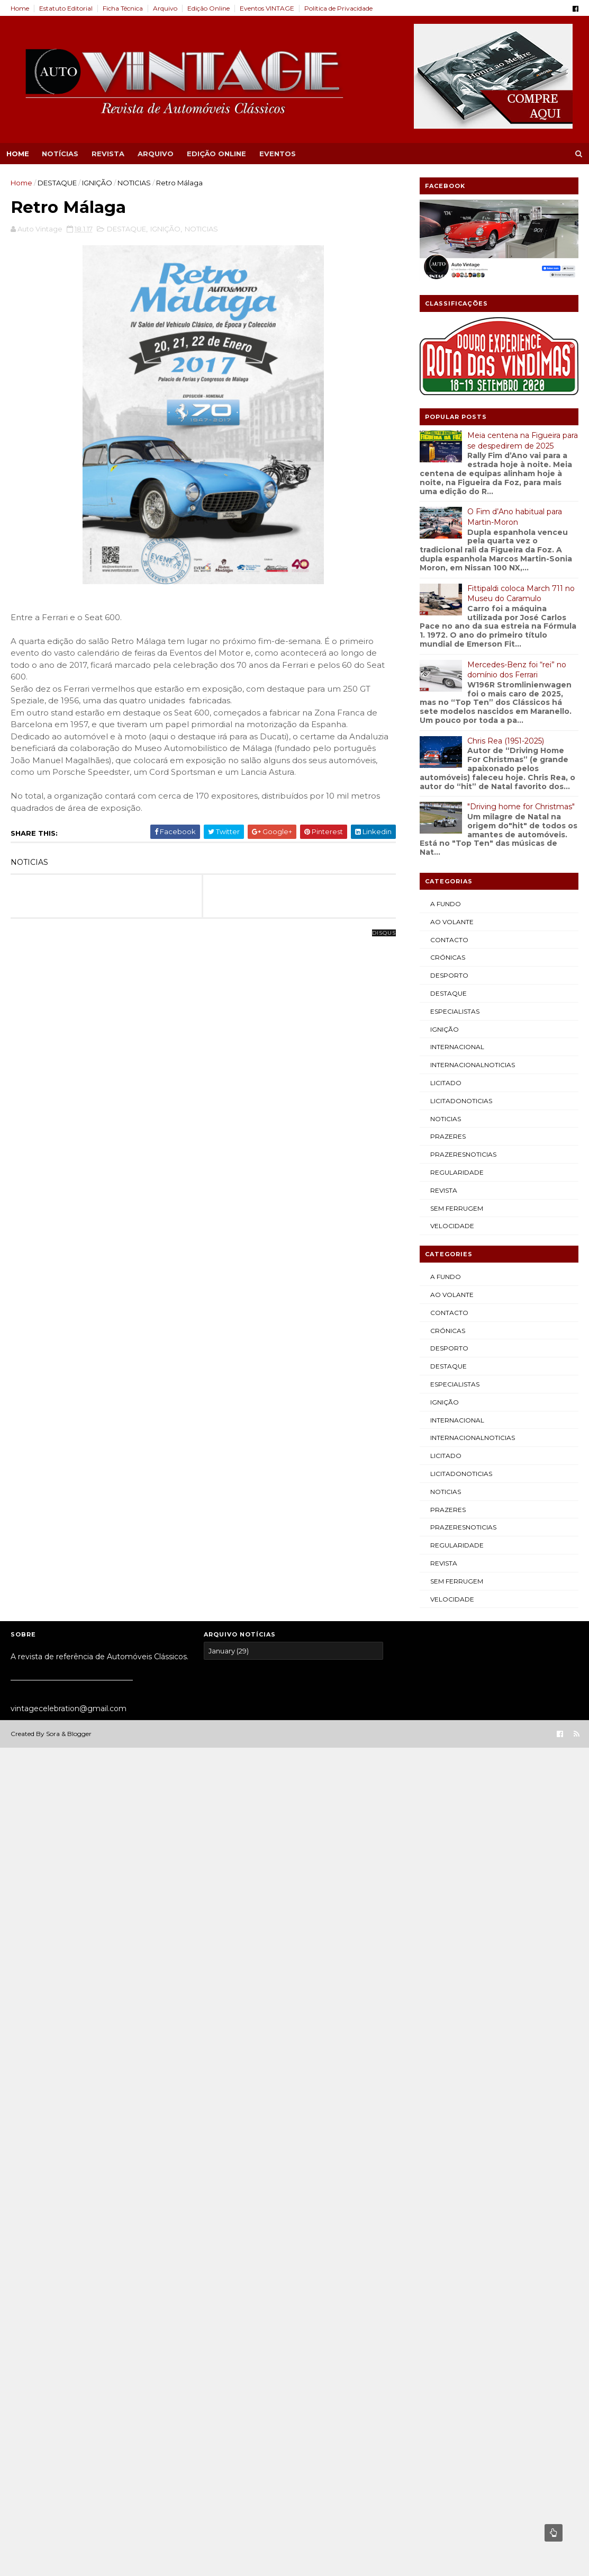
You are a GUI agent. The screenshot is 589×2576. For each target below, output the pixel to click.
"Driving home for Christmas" (521, 806)
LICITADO (445, 1083)
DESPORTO (449, 975)
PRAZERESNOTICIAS (463, 1154)
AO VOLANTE (452, 922)
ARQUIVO (156, 153)
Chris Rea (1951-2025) (505, 741)
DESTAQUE (57, 182)
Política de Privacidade (338, 8)
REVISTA (108, 153)
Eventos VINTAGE (267, 8)
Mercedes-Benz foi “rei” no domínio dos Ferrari (516, 670)
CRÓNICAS (447, 957)
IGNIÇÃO (97, 182)
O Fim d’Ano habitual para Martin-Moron (514, 517)
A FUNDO (445, 904)
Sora (53, 1734)
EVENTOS (277, 153)
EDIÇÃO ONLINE (216, 153)
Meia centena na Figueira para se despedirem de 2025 (522, 441)
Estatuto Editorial (66, 8)
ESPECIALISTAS (454, 1011)
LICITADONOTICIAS (461, 1101)
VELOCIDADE (452, 1226)
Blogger (79, 1734)
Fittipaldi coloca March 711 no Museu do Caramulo (521, 594)
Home (20, 8)
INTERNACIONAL (457, 1047)
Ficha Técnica (123, 8)
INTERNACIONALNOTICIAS (472, 1065)
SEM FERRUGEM (456, 1208)
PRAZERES (448, 1136)
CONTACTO (449, 940)
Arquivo (165, 8)
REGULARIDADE (457, 1172)
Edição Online (208, 8)
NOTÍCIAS (60, 153)
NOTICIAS (134, 182)
